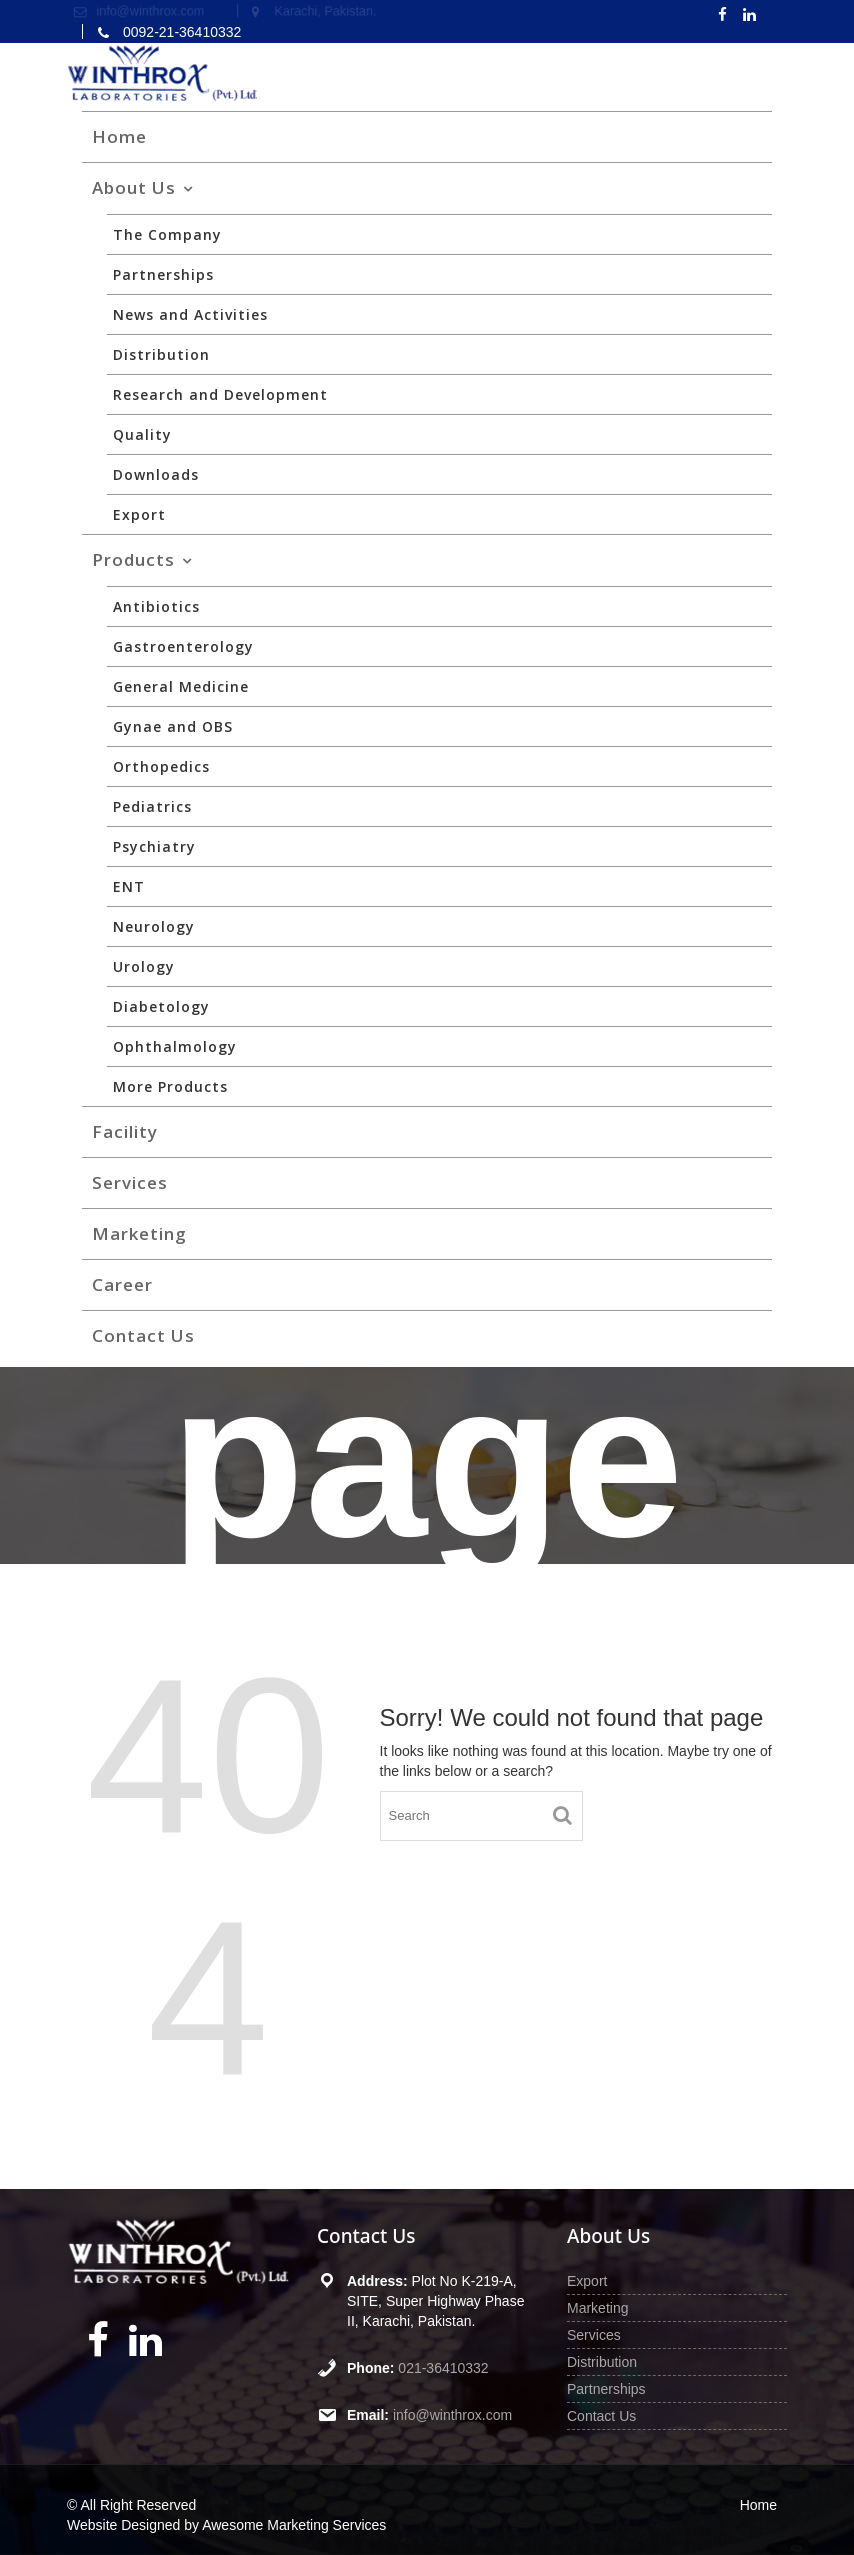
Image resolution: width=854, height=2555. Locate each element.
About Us (134, 187)
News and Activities (190, 314)
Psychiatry (154, 846)
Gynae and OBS (173, 726)
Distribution (161, 354)
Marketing (139, 1233)
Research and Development (220, 394)
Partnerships (163, 274)
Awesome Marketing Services (294, 2525)
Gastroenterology (183, 646)
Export (139, 514)
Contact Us (143, 1335)
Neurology (154, 926)
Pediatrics (152, 806)
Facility (125, 1131)
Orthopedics (161, 766)
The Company (167, 234)
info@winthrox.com (452, 2413)
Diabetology (161, 1006)
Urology (144, 966)
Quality (142, 434)
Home (119, 136)
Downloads (156, 474)
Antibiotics (156, 606)
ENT (129, 886)
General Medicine (181, 686)
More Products (170, 1086)
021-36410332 (443, 2367)
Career (122, 1284)
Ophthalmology (175, 1046)
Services (130, 1182)
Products (133, 559)
